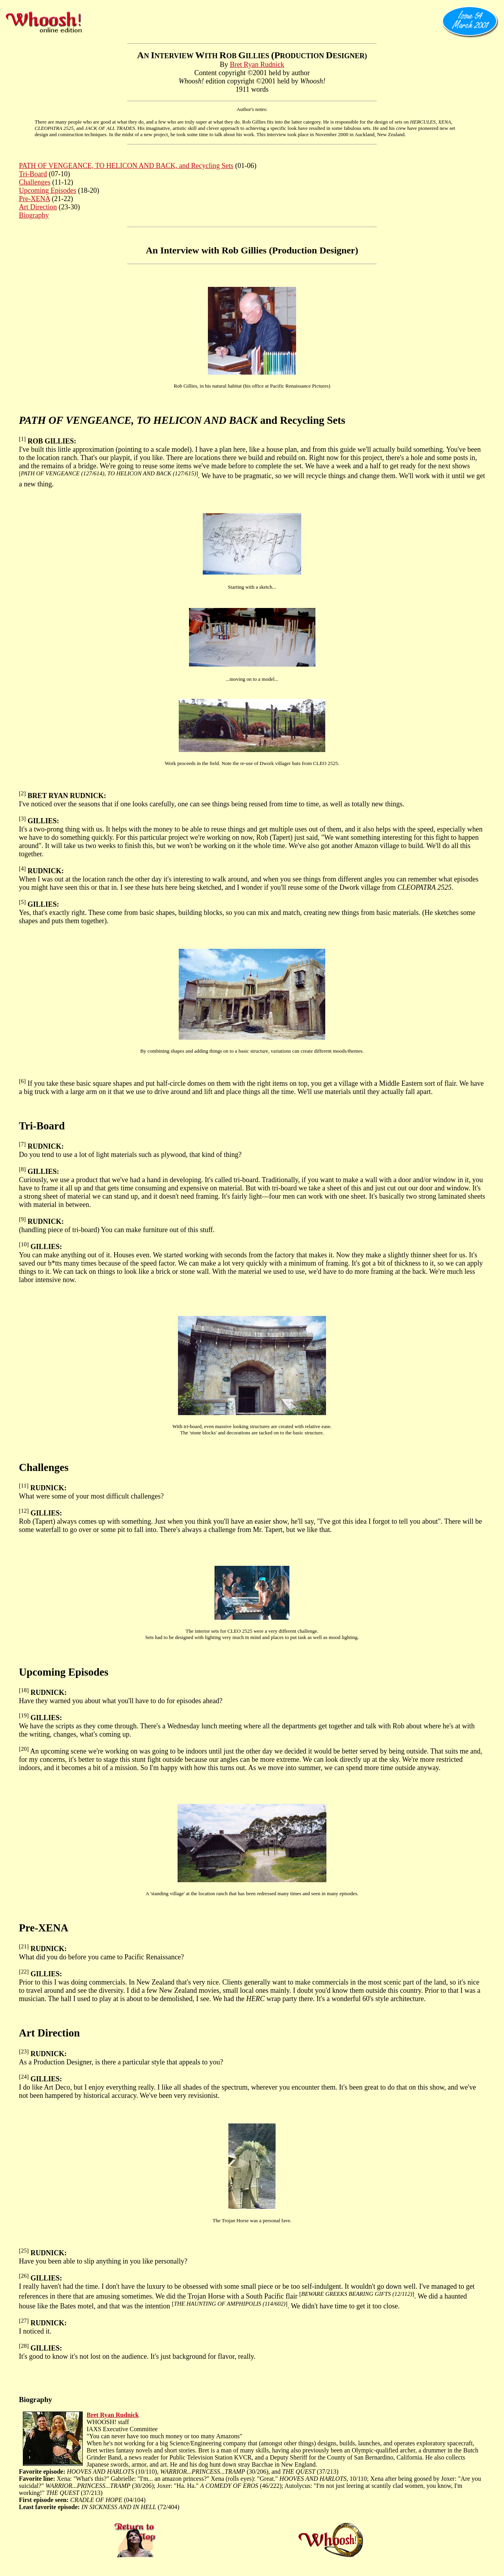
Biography (34, 215)
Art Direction (38, 207)
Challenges (34, 182)
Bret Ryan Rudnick (257, 64)
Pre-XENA (34, 199)
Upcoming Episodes (47, 190)
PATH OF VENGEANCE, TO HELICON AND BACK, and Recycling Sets (126, 166)
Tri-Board (33, 174)
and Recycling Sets (182, 420)
